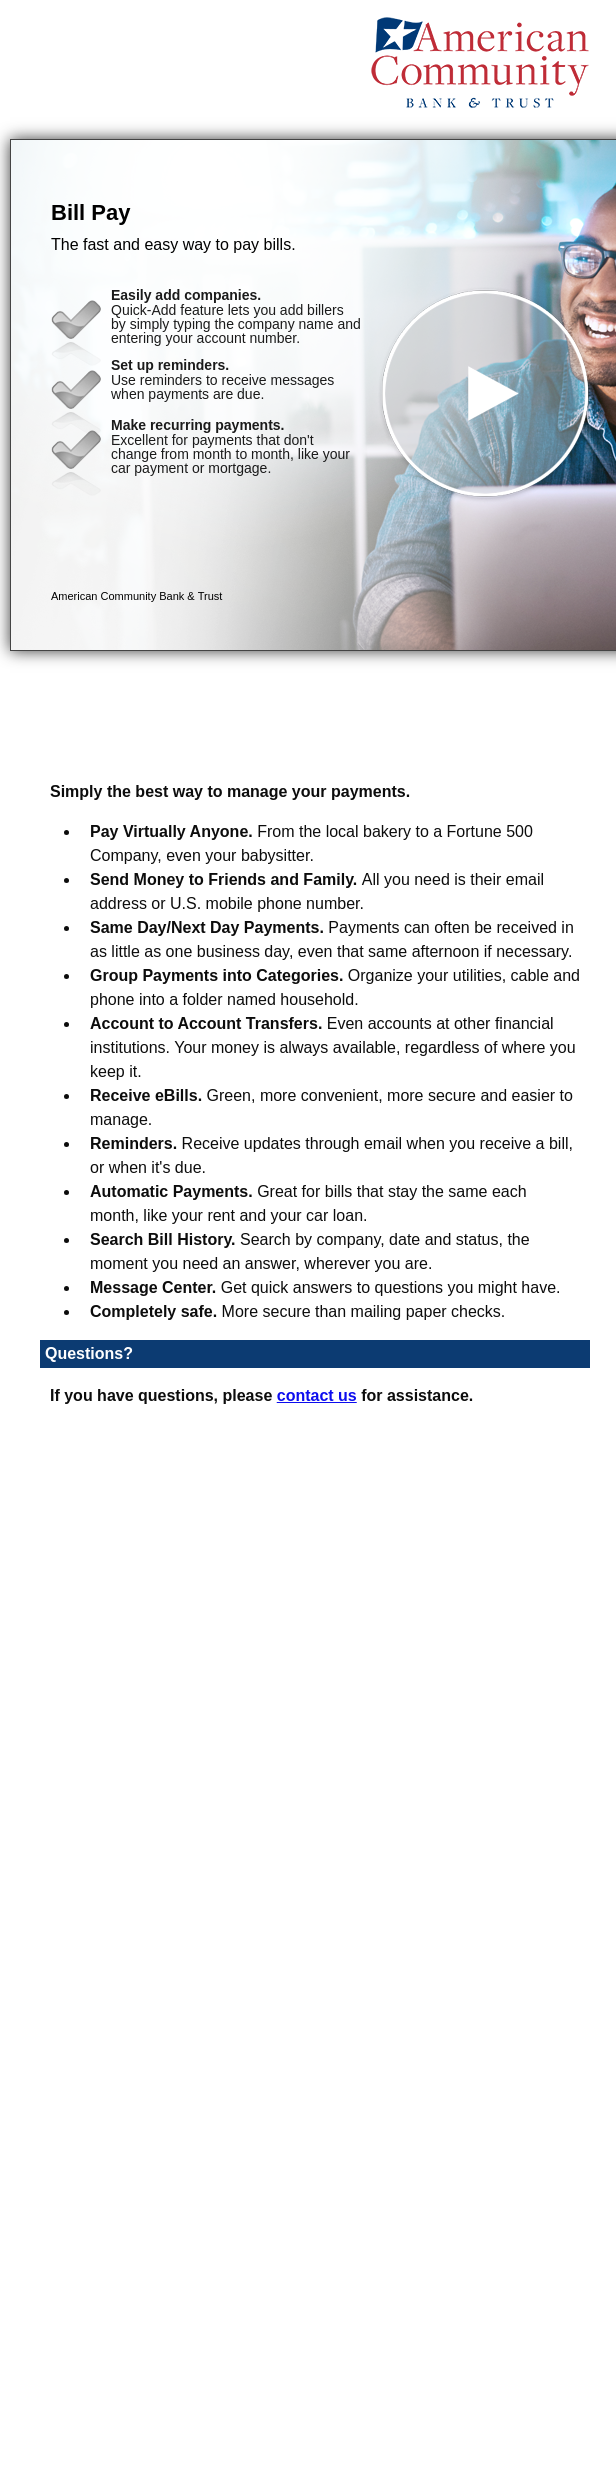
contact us (317, 1395)
